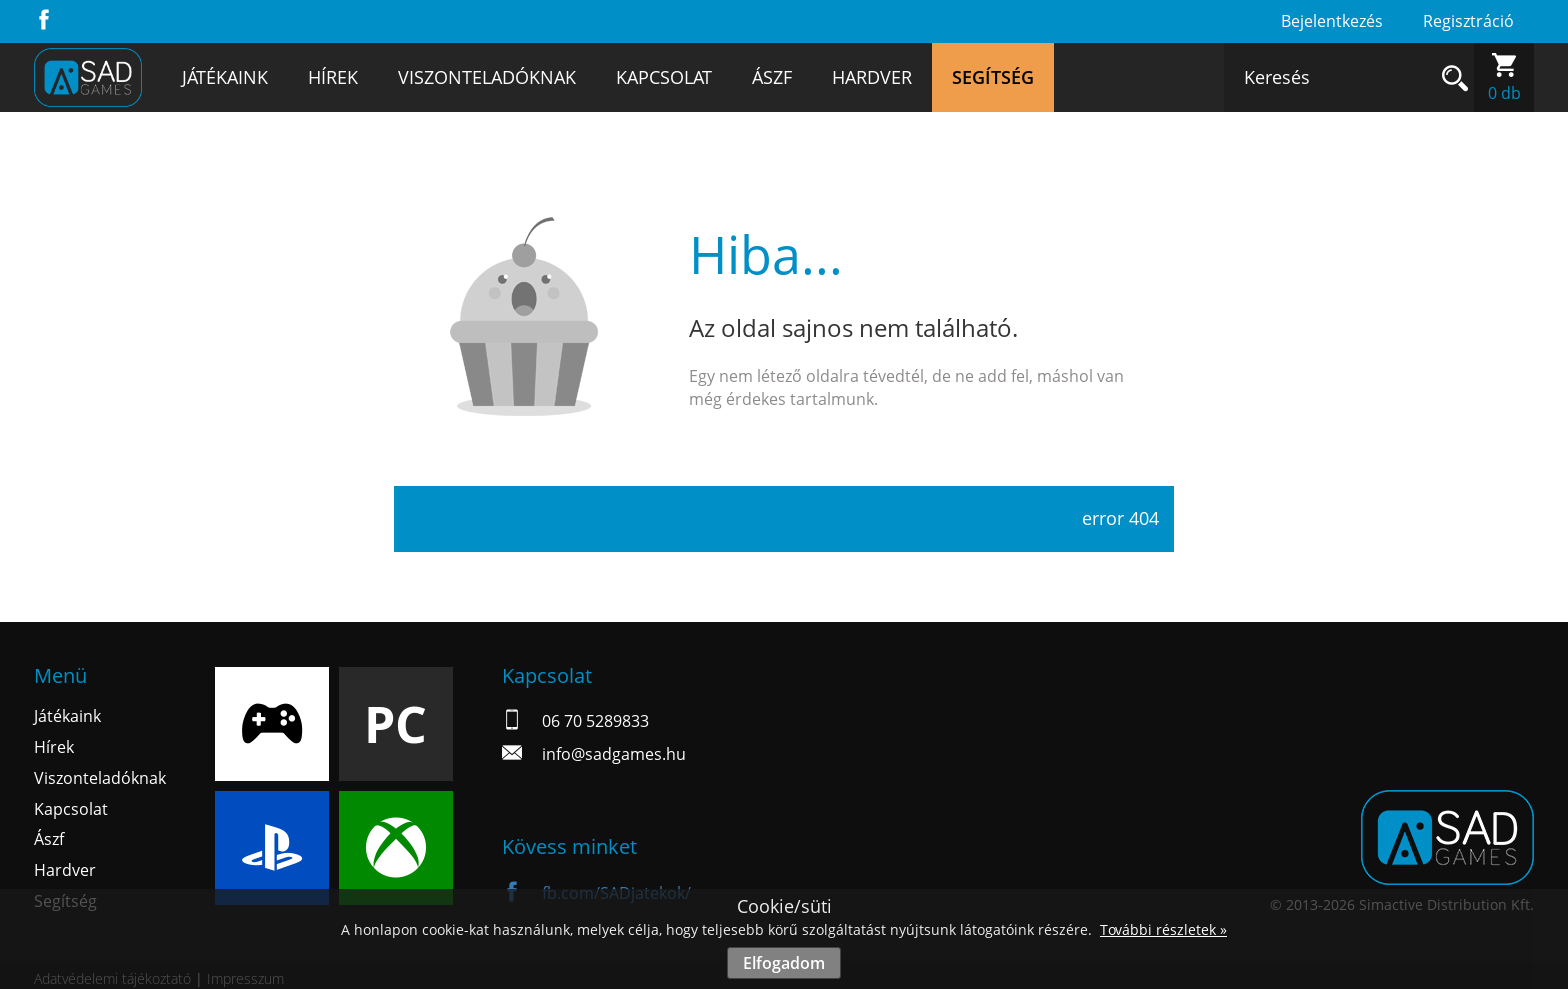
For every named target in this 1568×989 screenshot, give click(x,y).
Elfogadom (784, 963)
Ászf (772, 77)
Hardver (872, 77)
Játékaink (225, 77)
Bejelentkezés (1332, 21)
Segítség (993, 77)
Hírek (333, 77)
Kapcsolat (664, 77)
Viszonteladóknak (487, 77)
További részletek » (1163, 929)
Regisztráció (1468, 21)
